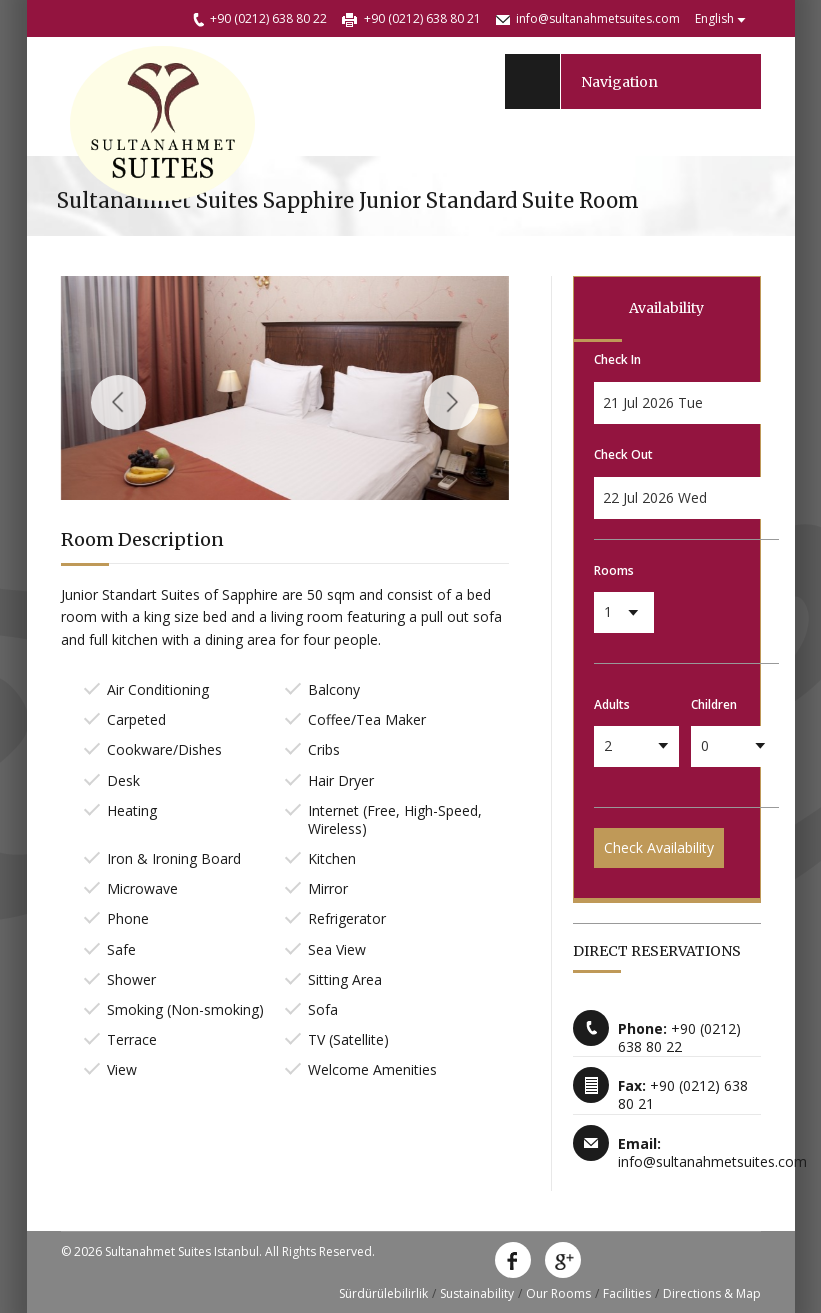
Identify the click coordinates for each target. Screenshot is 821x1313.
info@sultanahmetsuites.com (598, 18)
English (714, 18)
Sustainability (477, 1293)
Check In (617, 359)
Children (714, 704)
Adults (612, 704)
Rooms (614, 570)
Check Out (623, 454)
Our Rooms (558, 1293)
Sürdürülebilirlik (383, 1293)
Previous (118, 402)
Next (451, 402)
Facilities (627, 1293)
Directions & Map (712, 1293)
